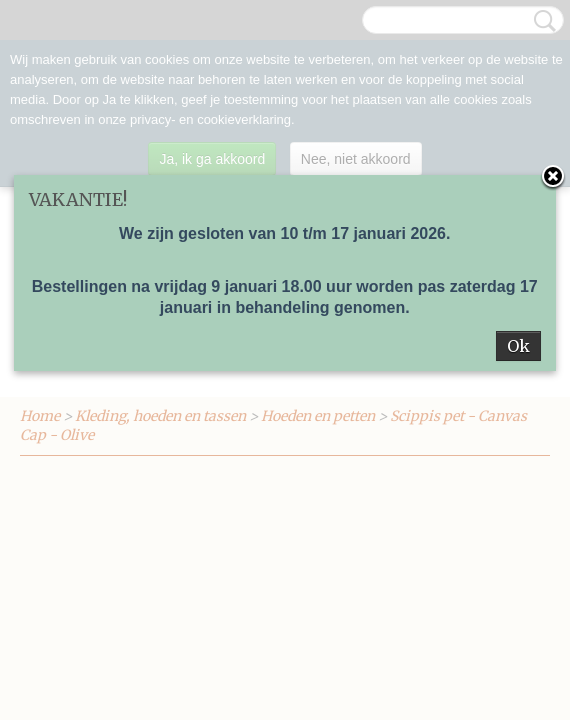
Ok (518, 346)
